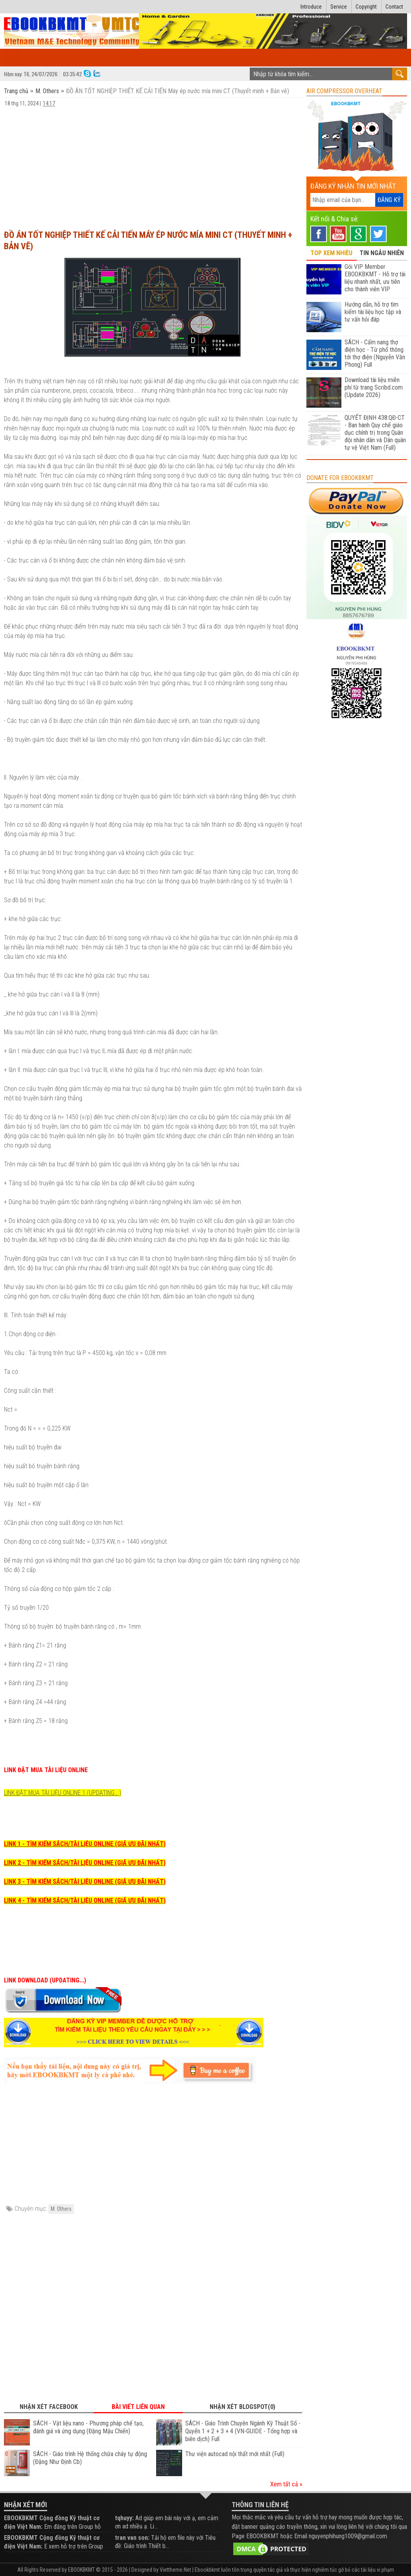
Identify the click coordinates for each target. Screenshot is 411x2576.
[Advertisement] (153, 165)
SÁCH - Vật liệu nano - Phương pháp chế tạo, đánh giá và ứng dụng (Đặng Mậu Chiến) (88, 2427)
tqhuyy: (124, 2518)
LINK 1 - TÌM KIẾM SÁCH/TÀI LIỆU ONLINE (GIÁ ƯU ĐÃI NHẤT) (85, 1844)
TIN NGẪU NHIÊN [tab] (381, 253)
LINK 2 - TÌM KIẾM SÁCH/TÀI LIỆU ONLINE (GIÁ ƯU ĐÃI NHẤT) (85, 1862)
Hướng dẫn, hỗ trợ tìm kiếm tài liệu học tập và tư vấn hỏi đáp (373, 312)
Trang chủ (17, 91)
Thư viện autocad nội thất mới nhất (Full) (234, 2454)
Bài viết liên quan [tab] (138, 2407)
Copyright (366, 7)
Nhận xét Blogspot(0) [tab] (242, 2407)
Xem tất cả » (286, 2484)
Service (338, 7)
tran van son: (132, 2537)
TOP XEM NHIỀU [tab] (331, 253)
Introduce (311, 7)
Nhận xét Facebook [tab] (49, 2407)
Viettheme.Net (175, 2570)
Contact (394, 7)
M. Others (47, 91)
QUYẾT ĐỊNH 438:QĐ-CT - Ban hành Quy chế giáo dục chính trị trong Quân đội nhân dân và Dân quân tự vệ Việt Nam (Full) (375, 432)
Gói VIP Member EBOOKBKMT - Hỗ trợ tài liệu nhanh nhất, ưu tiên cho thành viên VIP (375, 278)
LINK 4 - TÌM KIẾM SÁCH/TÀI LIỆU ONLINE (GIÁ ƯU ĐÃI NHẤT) (85, 1900)
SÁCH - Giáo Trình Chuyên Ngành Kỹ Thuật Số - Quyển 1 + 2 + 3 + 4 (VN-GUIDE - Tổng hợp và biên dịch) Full (242, 2431)
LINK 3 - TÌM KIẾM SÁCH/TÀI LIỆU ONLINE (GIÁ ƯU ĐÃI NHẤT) (85, 1881)
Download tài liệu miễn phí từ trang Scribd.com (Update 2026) (374, 387)
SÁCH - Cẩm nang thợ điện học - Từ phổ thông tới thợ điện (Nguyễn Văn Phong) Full (375, 353)
